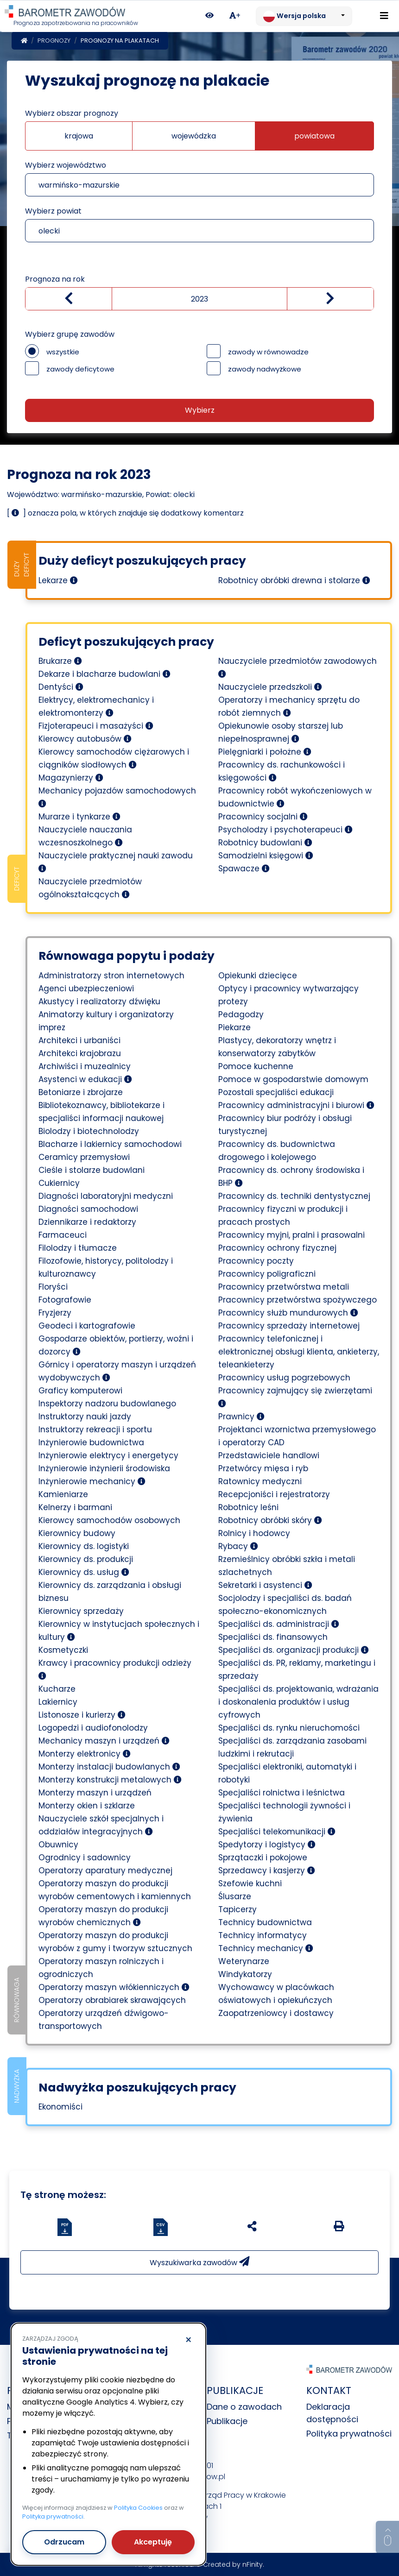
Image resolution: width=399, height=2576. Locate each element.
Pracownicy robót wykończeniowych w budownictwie (295, 797)
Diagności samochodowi (88, 1209)
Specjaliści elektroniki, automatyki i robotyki (287, 1773)
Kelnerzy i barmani (75, 1507)
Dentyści (60, 687)
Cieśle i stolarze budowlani (91, 1170)
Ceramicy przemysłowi (84, 1157)
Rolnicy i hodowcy (254, 1533)
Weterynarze (243, 1961)
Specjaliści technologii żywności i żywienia (284, 1812)
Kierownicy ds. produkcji (85, 1559)
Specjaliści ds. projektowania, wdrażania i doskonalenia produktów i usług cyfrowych (298, 1701)
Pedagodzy (241, 1014)
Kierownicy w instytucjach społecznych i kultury (118, 1631)
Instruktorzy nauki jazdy (84, 1416)
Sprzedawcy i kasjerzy (266, 1870)
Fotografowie (64, 1299)
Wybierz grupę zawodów (69, 334)
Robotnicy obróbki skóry (270, 1520)
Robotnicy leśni (248, 1507)
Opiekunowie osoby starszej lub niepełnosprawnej (280, 732)
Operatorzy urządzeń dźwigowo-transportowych (103, 2020)
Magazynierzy (70, 777)
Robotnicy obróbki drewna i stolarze (294, 580)
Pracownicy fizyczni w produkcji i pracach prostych (283, 1215)
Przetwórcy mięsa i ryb (263, 1468)
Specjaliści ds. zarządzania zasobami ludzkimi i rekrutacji (292, 1747)
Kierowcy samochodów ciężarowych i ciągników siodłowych (113, 758)
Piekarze (234, 1027)
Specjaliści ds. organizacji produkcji (293, 1650)
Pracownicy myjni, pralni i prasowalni (291, 1235)
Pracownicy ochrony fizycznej (277, 1247)
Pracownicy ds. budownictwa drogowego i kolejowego (276, 1151)
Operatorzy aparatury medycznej (105, 1870)
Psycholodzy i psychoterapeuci (285, 829)
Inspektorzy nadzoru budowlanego (107, 1403)
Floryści (53, 1286)
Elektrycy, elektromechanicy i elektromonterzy (96, 706)
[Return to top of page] (387, 2536)
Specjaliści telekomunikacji (277, 1831)
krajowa (78, 136)
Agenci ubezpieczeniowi (86, 988)
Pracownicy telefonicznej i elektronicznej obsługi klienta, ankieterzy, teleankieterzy (298, 1351)
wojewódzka (193, 136)
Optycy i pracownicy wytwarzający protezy (288, 995)
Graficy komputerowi (80, 1390)
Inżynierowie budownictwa (91, 1442)
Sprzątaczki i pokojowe (262, 1857)
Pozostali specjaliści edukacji (276, 1092)
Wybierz (200, 410)
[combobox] (199, 184)
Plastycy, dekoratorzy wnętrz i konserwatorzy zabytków (277, 1047)
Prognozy (54, 40)
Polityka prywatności (349, 2433)
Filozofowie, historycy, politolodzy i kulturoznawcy (105, 1267)
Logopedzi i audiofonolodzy (93, 1727)
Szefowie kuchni (250, 1883)
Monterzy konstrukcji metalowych (110, 1779)
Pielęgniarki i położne (264, 751)
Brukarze (60, 661)
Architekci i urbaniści (79, 1040)
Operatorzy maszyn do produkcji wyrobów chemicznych (103, 1916)
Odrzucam (64, 2541)
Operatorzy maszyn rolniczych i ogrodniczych (101, 1968)
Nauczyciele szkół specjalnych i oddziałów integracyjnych (101, 1825)
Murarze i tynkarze (79, 816)
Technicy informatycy (262, 1935)
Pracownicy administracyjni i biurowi (296, 1105)
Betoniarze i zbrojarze (80, 1092)
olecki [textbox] (49, 231)
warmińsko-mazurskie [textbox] (79, 185)
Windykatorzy (245, 1974)
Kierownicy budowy (76, 1533)
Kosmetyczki (63, 1650)
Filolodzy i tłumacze (77, 1247)
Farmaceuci (62, 1235)
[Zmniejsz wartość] (68, 298)
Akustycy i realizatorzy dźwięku (99, 1001)
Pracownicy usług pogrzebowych (284, 1377)
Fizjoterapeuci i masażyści (95, 725)
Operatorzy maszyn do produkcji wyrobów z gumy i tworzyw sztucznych (115, 1942)
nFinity (252, 2564)
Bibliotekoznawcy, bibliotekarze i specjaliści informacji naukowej (101, 1112)
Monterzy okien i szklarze (86, 1805)
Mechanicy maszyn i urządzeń (104, 1740)
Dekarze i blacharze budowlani (104, 674)
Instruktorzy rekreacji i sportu (95, 1429)
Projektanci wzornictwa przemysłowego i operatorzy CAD (297, 1436)
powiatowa (314, 136)
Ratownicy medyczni (260, 1481)
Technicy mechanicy (265, 1948)
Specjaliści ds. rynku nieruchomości (289, 1727)
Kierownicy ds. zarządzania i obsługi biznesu (109, 1592)
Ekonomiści (60, 2106)
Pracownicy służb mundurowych (288, 1312)
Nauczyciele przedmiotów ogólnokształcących (90, 888)
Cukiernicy (59, 1183)
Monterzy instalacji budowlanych (109, 1766)
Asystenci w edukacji (85, 1079)
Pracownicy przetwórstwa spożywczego (297, 1299)
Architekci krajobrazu (79, 1053)
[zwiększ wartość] (330, 298)
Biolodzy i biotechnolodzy (88, 1131)
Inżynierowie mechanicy (92, 1481)
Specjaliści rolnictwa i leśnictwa (281, 1792)
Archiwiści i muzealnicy (84, 1066)
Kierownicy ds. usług (83, 1572)
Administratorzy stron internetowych (111, 975)
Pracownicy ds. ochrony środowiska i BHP (291, 1177)
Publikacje (227, 2421)
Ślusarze (234, 1896)
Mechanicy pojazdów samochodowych (117, 796)
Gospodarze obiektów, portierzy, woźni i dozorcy (115, 1345)
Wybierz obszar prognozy (71, 113)
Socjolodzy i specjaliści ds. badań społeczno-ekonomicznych (285, 1605)
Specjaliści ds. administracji (278, 1624)
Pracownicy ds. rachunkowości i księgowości (281, 771)
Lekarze (58, 580)
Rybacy (238, 1546)
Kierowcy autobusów (85, 738)
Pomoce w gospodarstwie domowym (293, 1079)
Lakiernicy (57, 1701)
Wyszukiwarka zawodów (199, 2262)
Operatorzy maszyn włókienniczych (114, 1987)
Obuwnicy (58, 1844)
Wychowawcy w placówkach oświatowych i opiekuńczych (276, 1994)
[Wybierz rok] (199, 298)
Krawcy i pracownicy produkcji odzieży (114, 1668)
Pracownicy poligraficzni (267, 1273)
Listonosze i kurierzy (82, 1714)
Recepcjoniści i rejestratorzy (274, 1494)
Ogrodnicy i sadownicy (84, 1857)
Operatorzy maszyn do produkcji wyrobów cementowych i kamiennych (114, 1890)
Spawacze (244, 868)
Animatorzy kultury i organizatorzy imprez (106, 1021)
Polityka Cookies (138, 2507)
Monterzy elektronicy (84, 1753)
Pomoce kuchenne (255, 1066)
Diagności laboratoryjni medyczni (105, 1196)
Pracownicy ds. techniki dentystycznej (294, 1196)
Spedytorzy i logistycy (267, 1844)
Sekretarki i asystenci (265, 1585)
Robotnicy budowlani (265, 842)
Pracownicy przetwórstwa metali (283, 1286)
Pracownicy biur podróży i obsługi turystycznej (285, 1125)
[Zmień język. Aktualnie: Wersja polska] (304, 15)
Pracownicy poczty (256, 1260)
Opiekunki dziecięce (257, 975)
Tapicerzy (237, 1909)
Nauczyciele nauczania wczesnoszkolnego (85, 836)
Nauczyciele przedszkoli (270, 687)
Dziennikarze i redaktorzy (87, 1222)
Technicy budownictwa (265, 1922)
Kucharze (57, 1688)
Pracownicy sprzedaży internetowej (289, 1325)
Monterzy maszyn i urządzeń (95, 1792)
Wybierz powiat (53, 211)
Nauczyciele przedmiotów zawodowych (297, 666)
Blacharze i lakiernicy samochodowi (110, 1144)
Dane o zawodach (244, 2406)
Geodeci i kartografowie (86, 1325)
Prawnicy (241, 1416)
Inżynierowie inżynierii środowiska (104, 1468)
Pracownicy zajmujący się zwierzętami (295, 1396)
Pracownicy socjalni (263, 816)
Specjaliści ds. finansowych (273, 1637)
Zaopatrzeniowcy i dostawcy (276, 2013)
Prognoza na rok (55, 279)
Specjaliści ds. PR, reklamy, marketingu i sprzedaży (296, 1669)
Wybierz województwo (65, 165)
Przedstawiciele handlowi (268, 1455)
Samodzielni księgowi (265, 855)
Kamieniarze (63, 1494)
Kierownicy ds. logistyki (83, 1546)
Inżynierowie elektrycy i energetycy (108, 1455)
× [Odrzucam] (188, 2340)
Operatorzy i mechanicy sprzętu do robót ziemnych (289, 706)
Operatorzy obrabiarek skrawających (112, 2000)
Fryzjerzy (54, 1312)
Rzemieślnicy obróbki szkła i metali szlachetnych (286, 1566)
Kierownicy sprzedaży (81, 1611)
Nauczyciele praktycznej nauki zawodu (115, 861)
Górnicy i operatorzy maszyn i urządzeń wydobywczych (117, 1371)
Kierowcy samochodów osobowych (109, 1520)
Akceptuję (153, 2541)
